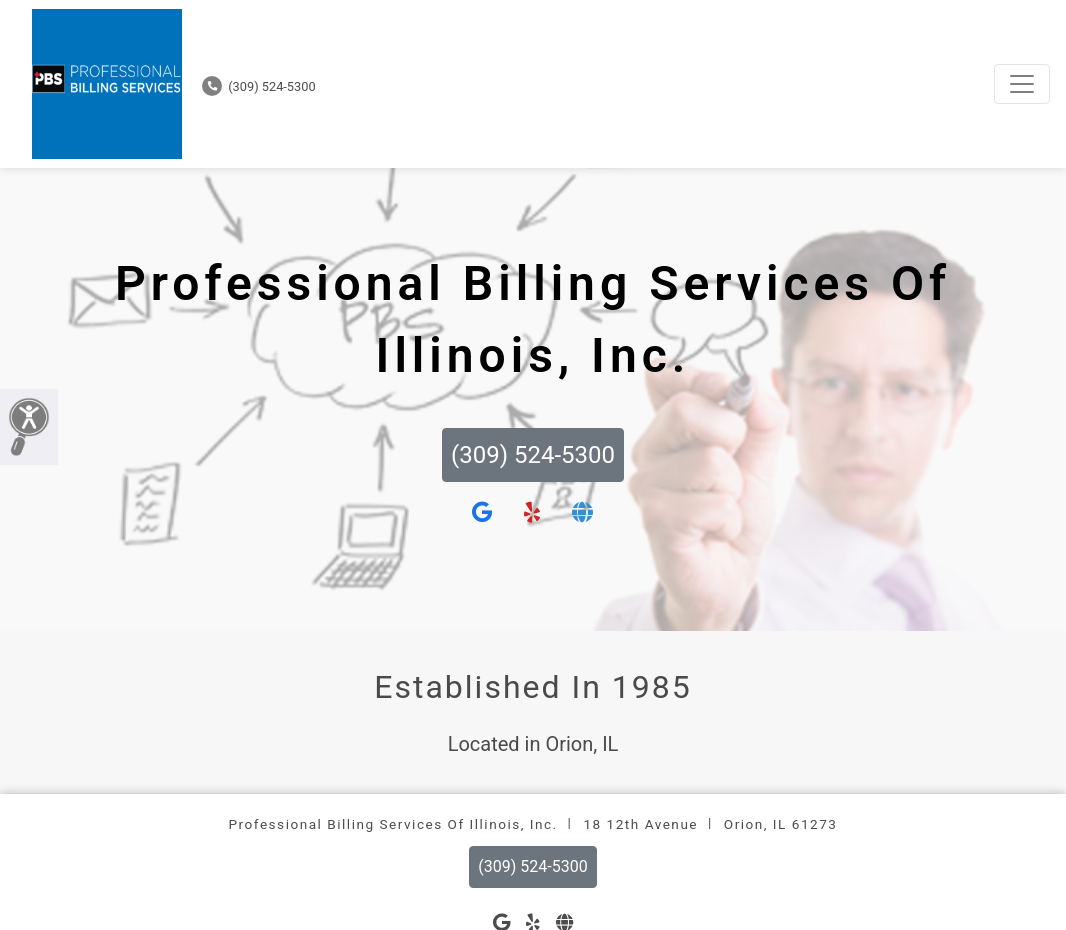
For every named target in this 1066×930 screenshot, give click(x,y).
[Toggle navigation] (1022, 84)
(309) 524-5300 (259, 86)
